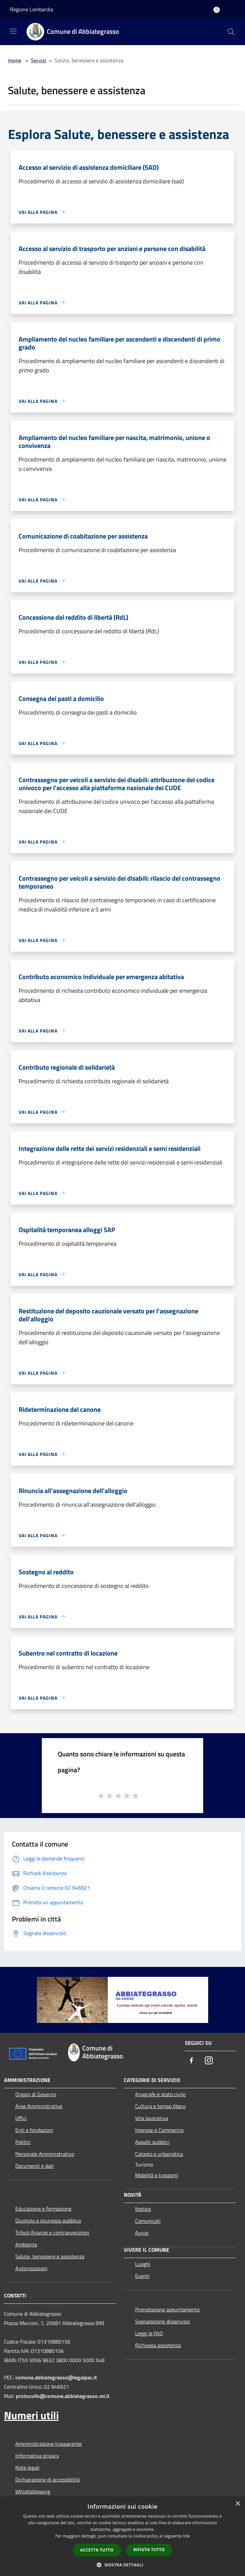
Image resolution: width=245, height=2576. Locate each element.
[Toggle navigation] (13, 31)
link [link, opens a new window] (186, 2536)
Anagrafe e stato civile (160, 2094)
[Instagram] (208, 2061)
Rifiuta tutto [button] (149, 2549)
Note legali (27, 2468)
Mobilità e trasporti (156, 2175)
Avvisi (142, 2233)
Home (14, 60)
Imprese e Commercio (159, 2130)
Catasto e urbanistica (159, 2154)
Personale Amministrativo (44, 2154)
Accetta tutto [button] (97, 2550)
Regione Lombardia (31, 9)
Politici (23, 2142)
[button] (122, 2564)
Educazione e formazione (43, 2209)
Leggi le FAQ (149, 2333)
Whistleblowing (32, 2491)
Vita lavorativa (151, 2118)
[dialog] (122, 2536)
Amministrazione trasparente (48, 2444)
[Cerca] (231, 32)
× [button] (237, 2503)
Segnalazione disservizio (162, 2321)
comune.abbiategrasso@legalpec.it (56, 2377)
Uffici (21, 2118)
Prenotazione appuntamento (167, 2309)
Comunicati (148, 2221)
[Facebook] (191, 2061)
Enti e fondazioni (34, 2130)
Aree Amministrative (38, 2106)
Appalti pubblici (152, 2142)
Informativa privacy (37, 2456)
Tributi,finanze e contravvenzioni (52, 2232)
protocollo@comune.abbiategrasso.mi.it (63, 2396)
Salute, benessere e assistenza (49, 2256)
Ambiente (26, 2244)
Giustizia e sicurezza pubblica (48, 2221)
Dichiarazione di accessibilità (47, 2479)
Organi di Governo (35, 2094)
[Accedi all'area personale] (216, 10)
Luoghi (142, 2264)
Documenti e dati (34, 2166)
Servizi (38, 60)
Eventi (142, 2276)
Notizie (143, 2209)
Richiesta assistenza (158, 2345)
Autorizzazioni (31, 2268)
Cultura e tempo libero (160, 2106)
